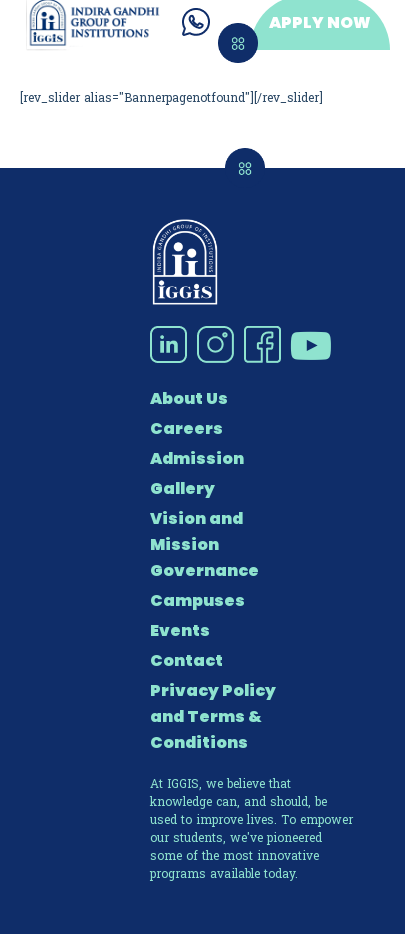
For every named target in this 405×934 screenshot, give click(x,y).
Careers (186, 428)
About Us (189, 398)
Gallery (182, 488)
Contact (186, 660)
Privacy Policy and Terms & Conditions (213, 716)
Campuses (197, 600)
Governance (204, 570)
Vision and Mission (196, 531)
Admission (197, 458)
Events (180, 630)
